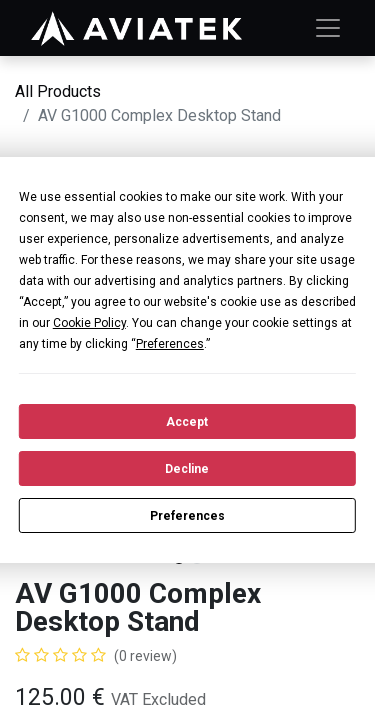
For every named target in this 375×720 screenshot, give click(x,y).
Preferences (187, 516)
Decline (187, 469)
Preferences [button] (170, 344)
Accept (187, 422)
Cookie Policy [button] (89, 323)
